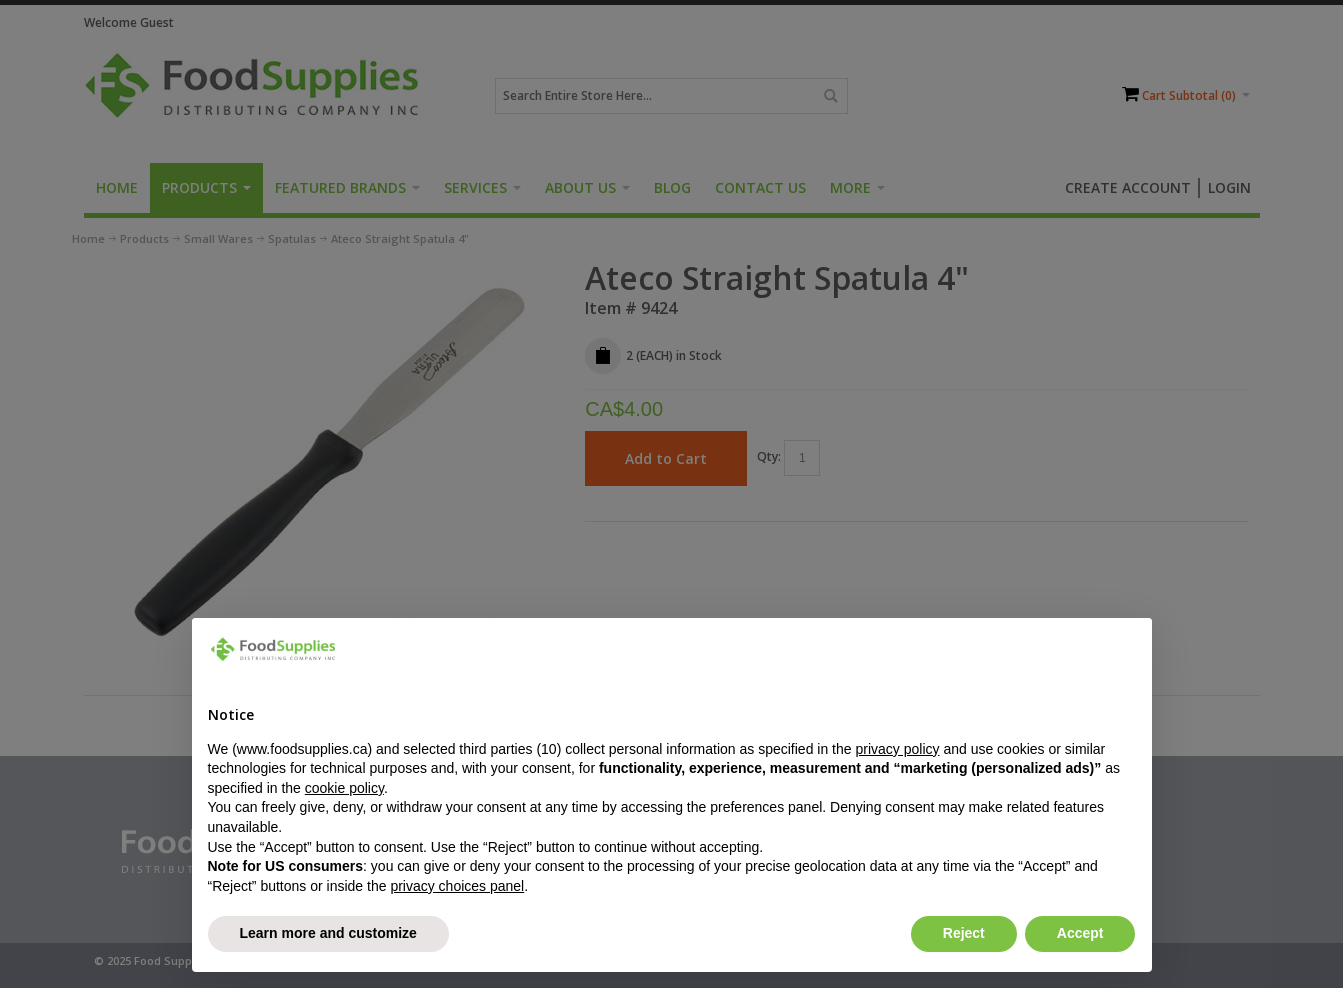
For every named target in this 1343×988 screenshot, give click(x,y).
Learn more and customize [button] (328, 933)
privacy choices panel (457, 886)
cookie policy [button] (344, 788)
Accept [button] (1080, 933)
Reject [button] (964, 933)
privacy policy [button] (897, 749)
